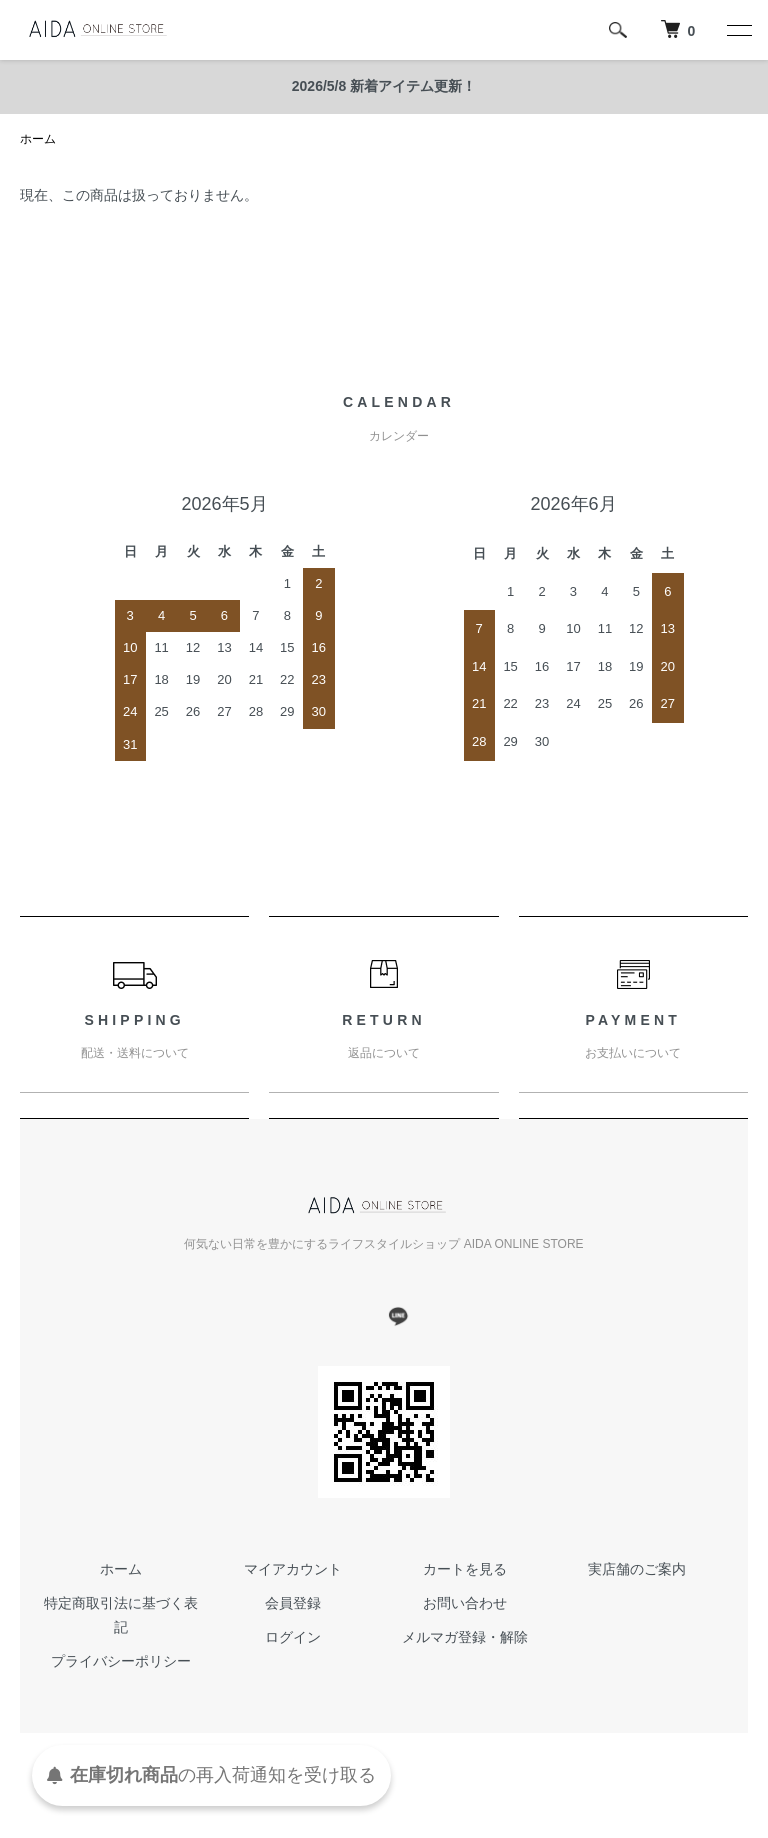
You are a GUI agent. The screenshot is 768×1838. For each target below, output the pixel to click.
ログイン (293, 1637)
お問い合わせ (465, 1603)
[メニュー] (738, 30)
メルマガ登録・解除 (465, 1637)
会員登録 (293, 1603)
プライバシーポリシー (121, 1661)
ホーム (38, 139)
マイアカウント (293, 1569)
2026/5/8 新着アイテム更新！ (384, 86)
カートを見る (465, 1569)
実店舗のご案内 (637, 1569)
